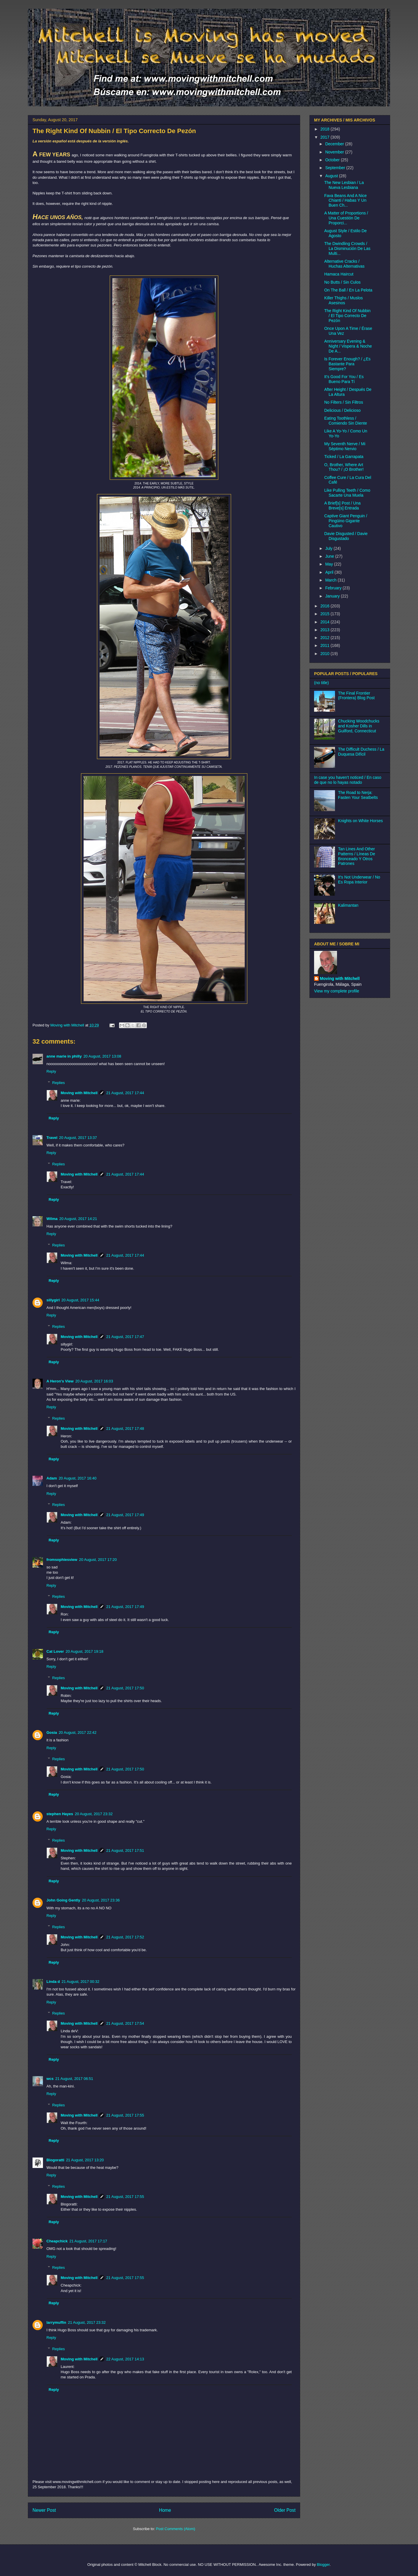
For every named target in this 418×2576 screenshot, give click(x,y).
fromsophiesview (61, 1559)
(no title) (321, 682)
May (329, 564)
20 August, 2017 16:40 (77, 1478)
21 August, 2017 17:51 (125, 1850)
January (333, 596)
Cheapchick (57, 2241)
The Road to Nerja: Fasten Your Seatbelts (358, 795)
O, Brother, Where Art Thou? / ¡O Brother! (344, 467)
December (335, 144)
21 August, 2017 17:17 (88, 2241)
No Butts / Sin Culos (342, 282)
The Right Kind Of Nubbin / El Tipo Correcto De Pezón (347, 315)
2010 (325, 653)
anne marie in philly (64, 1056)
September (335, 167)
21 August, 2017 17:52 (125, 1937)
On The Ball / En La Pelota (348, 290)
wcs (50, 2078)
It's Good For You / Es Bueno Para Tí (344, 379)
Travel (51, 1137)
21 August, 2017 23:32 (87, 2322)
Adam (51, 1478)
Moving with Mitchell (79, 1093)
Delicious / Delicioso (342, 410)
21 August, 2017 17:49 (125, 1515)
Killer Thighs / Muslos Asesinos (343, 300)
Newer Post (44, 2510)
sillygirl (53, 1300)
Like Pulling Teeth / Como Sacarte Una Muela (347, 493)
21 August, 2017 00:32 (80, 1981)
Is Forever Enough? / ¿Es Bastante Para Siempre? (347, 364)
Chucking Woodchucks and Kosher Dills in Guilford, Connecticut (358, 726)
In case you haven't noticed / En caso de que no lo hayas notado (347, 780)
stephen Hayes (59, 1814)
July (329, 548)
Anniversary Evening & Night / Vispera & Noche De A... (348, 346)
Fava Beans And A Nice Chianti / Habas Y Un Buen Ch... (345, 200)
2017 (325, 137)
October (333, 160)
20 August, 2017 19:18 (84, 1651)
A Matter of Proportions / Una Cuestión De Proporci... (346, 218)
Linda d (53, 1981)
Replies (58, 1083)
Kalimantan (348, 905)
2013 (325, 629)
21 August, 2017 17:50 (125, 1688)
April (329, 572)
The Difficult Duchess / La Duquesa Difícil (361, 751)
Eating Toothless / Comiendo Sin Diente (345, 420)
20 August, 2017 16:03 (94, 1381)
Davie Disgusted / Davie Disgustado (345, 536)
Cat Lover (55, 1651)
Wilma (51, 1219)
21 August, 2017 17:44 (125, 1093)
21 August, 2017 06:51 (74, 2078)
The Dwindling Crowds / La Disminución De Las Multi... (347, 248)
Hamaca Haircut (338, 274)
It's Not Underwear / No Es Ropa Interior (359, 879)
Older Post (285, 2510)
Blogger (323, 2564)
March (331, 580)
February (334, 588)
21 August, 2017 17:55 (125, 2115)
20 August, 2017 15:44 (80, 1300)
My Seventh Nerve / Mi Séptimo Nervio (344, 446)
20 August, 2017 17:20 (98, 1559)
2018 (325, 129)
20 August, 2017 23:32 (94, 1814)
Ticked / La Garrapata (343, 456)
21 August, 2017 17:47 (125, 1336)
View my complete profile (336, 991)
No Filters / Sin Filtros (343, 402)
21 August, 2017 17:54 (125, 2023)
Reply (51, 1071)
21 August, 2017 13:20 (85, 2160)
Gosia (51, 1732)
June (330, 556)
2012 (325, 637)
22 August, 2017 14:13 (125, 2359)
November (335, 152)
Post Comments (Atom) (175, 2529)
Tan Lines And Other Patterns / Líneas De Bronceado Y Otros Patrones (356, 856)
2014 (325, 622)
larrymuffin (56, 2322)
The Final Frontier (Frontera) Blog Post (356, 695)
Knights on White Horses (360, 820)
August (332, 175)
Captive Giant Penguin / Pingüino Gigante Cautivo (345, 521)
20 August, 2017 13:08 (102, 1056)
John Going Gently (63, 1900)
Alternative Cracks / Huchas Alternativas (344, 264)
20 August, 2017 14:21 (78, 1219)
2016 (325, 606)
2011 (325, 645)
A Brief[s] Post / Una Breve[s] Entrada (342, 505)
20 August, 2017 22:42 (77, 1732)
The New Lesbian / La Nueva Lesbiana (344, 185)
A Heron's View (59, 1381)
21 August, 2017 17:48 (125, 1428)
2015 (325, 613)
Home (165, 2510)
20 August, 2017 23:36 (101, 1900)
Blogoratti (55, 2160)
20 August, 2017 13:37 (78, 1137)
